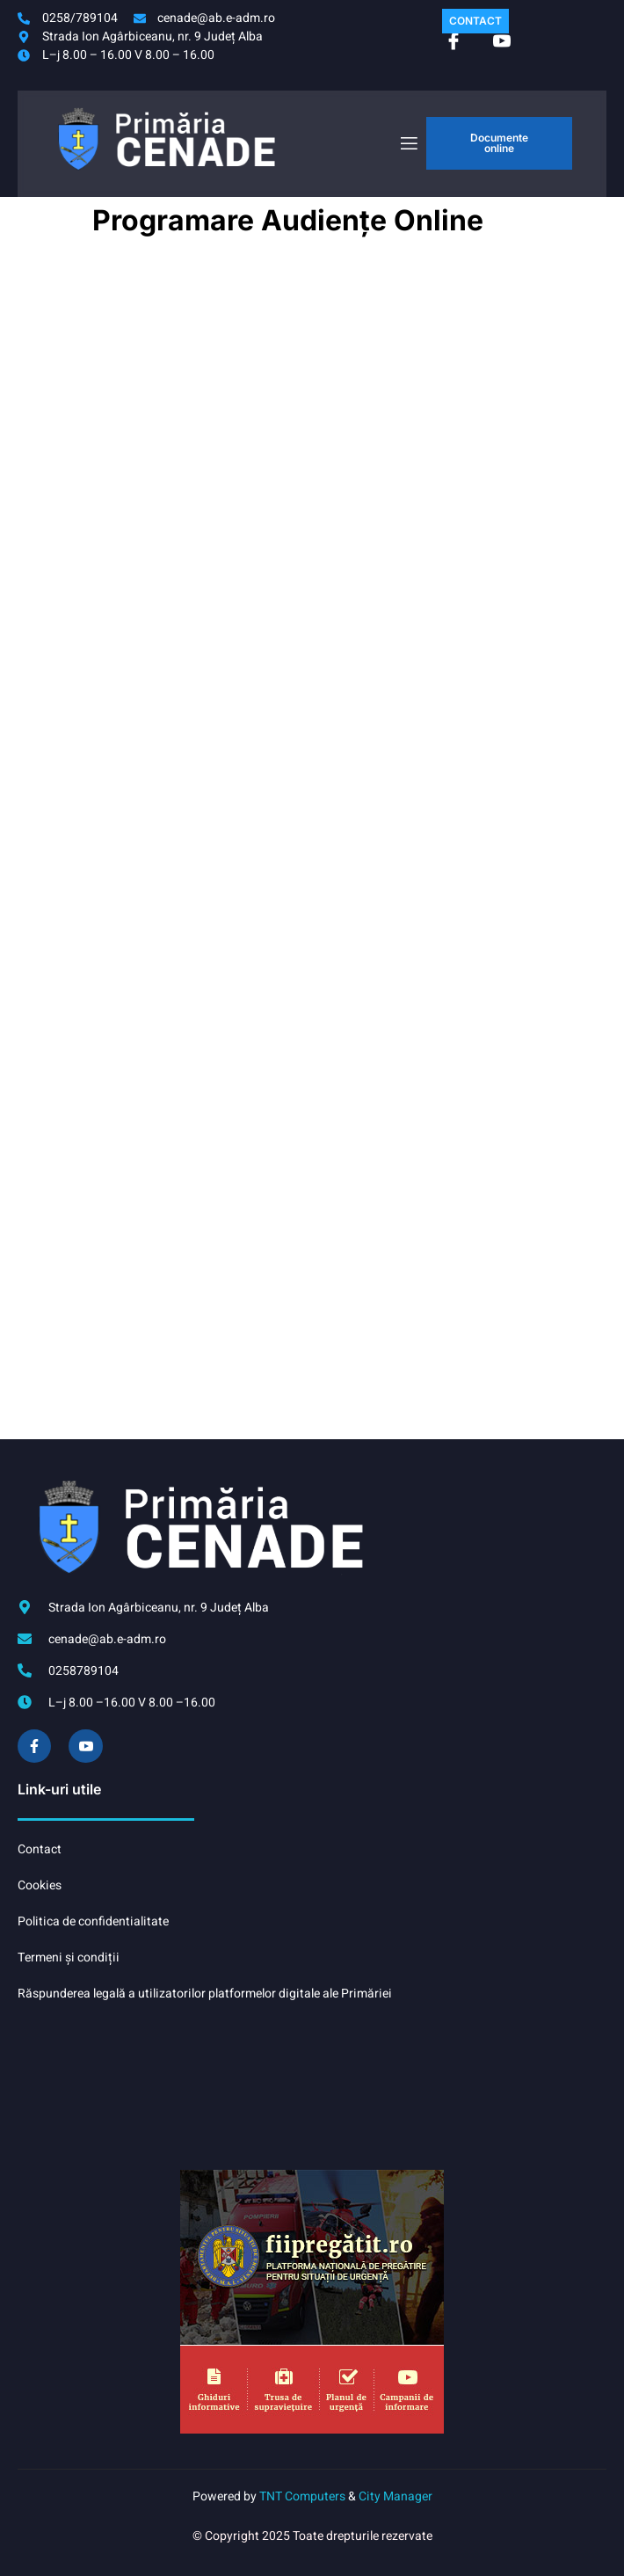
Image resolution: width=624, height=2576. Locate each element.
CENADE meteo (309, 2086)
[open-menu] (407, 144)
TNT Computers (302, 2496)
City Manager (395, 2496)
